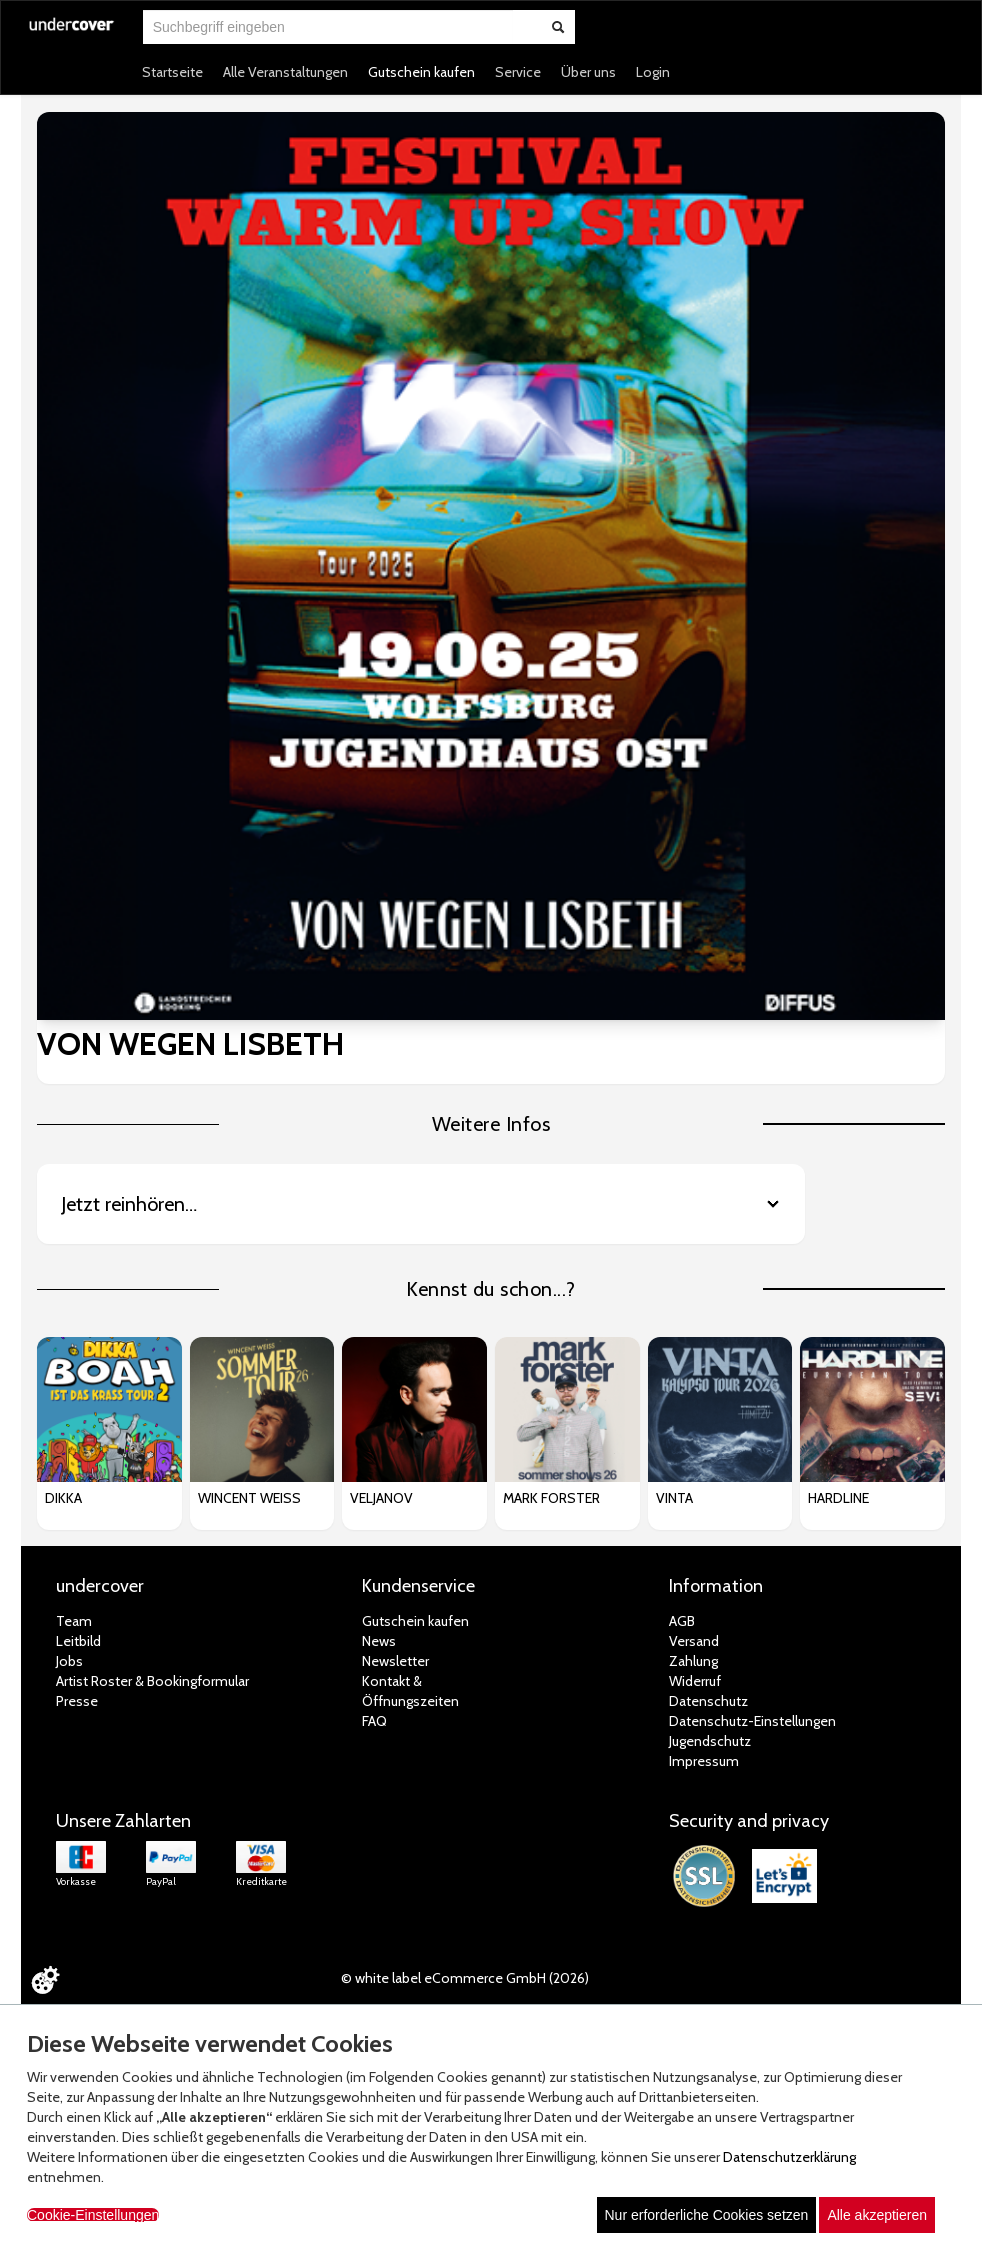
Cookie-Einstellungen (93, 2215)
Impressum (704, 1761)
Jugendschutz (710, 1741)
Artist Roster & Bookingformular (152, 1681)
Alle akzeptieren (877, 2215)
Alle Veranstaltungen (285, 72)
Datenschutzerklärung (789, 2157)
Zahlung (693, 1661)
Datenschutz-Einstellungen (752, 1721)
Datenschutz (708, 1701)
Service (518, 72)
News (379, 1641)
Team (74, 1621)
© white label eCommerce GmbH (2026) (465, 1978)
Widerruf (695, 1681)
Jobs (69, 1661)
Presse (77, 1701)
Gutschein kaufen (421, 72)
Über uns (588, 72)
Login (653, 72)
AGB (682, 1621)
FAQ (374, 1721)
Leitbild (78, 1641)
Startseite (172, 72)
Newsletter (395, 1661)
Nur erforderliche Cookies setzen (707, 2215)
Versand (694, 1641)
